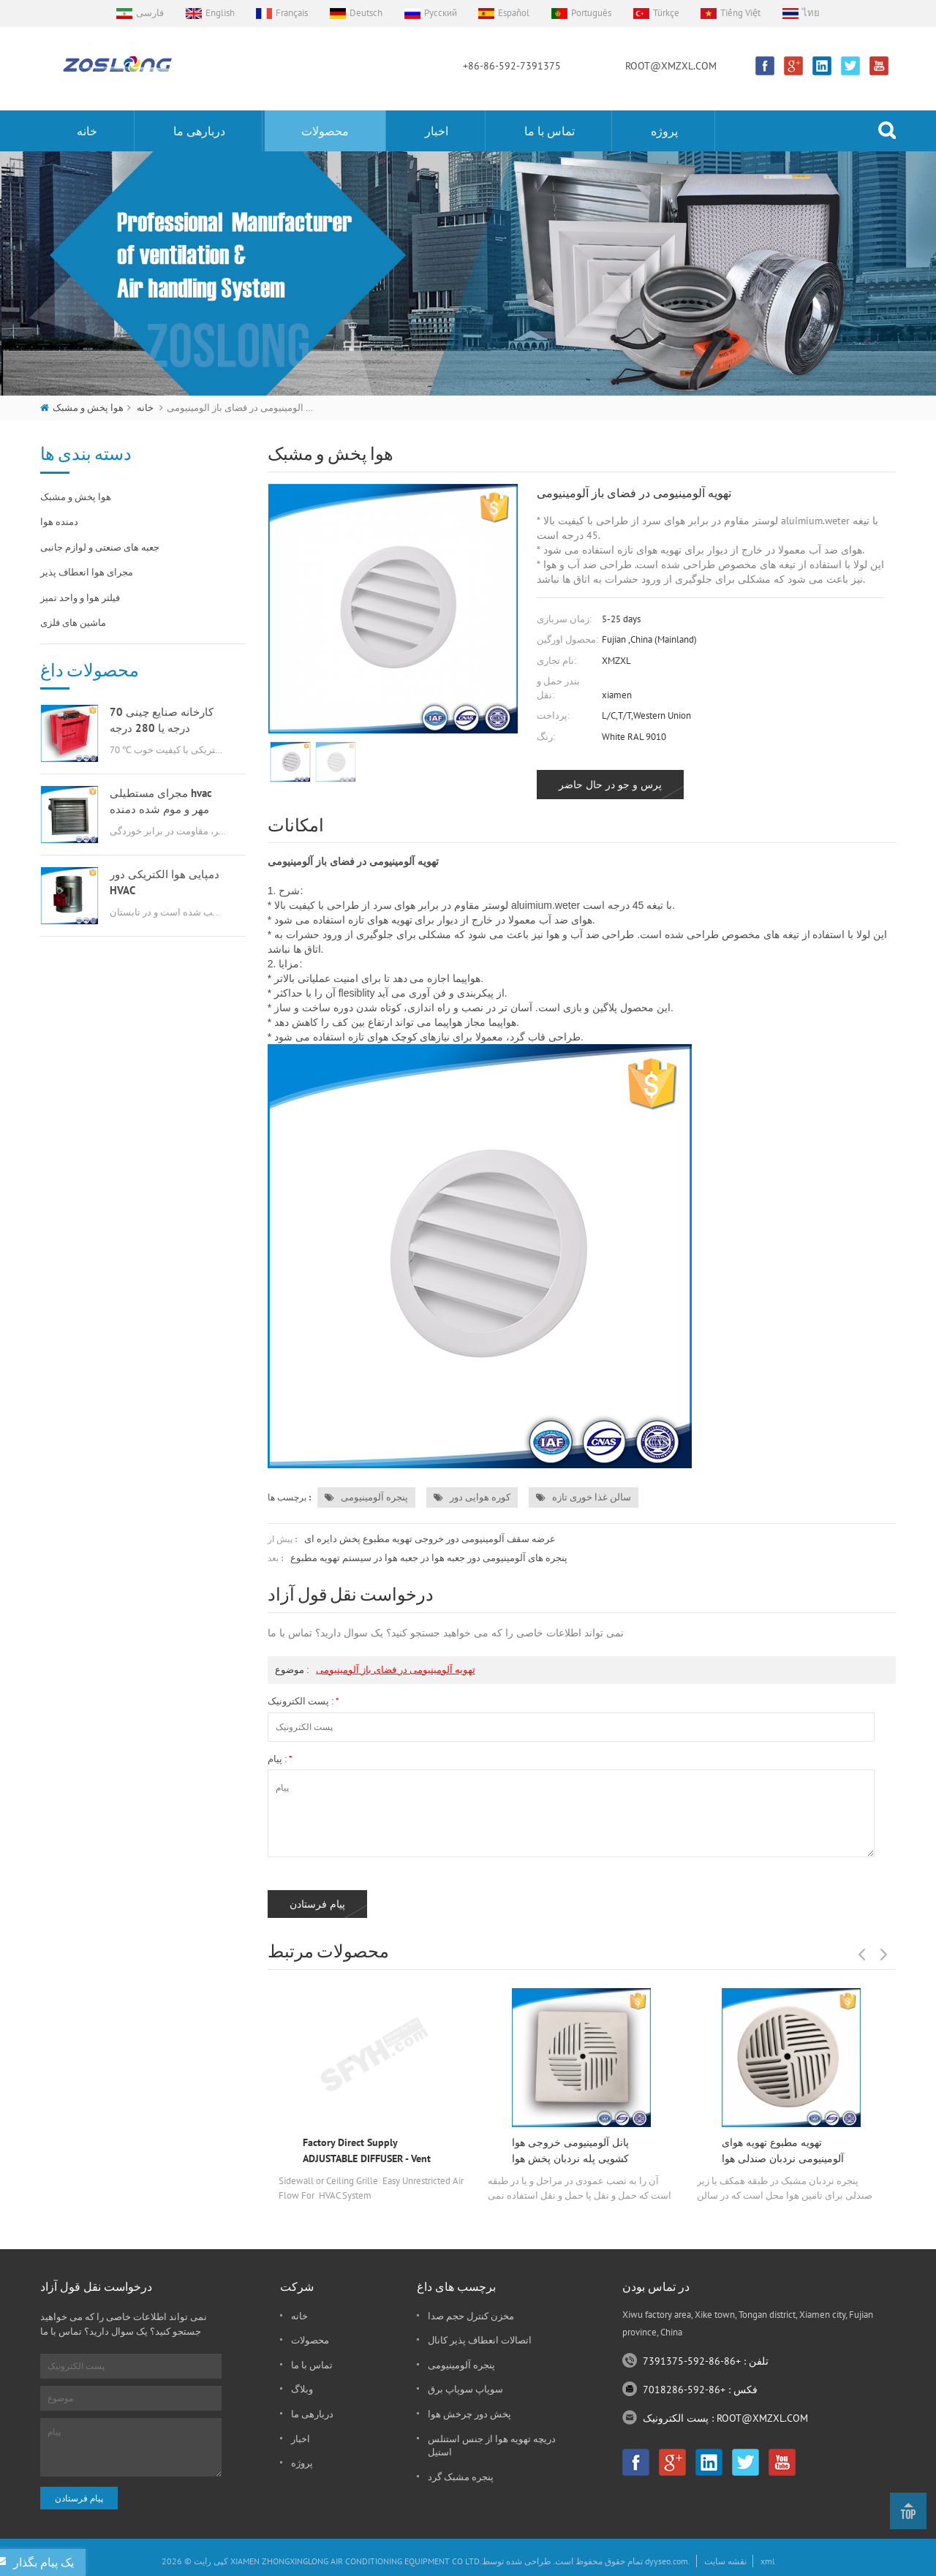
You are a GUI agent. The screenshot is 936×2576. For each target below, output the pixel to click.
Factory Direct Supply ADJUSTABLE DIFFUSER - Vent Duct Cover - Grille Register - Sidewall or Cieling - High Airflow (367, 2151)
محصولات (325, 131)
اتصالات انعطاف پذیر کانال (480, 2340)
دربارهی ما (199, 131)
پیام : (280, 1759)
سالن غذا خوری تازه (583, 1497)
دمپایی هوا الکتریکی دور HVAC (164, 882)
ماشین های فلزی (73, 622)
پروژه (664, 131)
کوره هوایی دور (472, 1497)
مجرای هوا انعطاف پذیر (86, 572)
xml (767, 2561)
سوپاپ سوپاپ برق (465, 2389)
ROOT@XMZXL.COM (671, 65)
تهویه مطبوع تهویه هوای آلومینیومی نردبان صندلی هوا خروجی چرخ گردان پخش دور (785, 2151)
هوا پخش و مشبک (88, 407)
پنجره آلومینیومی (366, 1497)
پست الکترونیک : (303, 1701)
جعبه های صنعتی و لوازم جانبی (99, 547)
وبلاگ (302, 2389)
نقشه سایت (725, 2561)
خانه (87, 131)
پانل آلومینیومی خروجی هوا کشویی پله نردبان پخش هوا (570, 2150)
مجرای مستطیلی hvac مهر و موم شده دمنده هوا (161, 801)
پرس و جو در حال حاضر (610, 784)
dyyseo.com (666, 2561)
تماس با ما (549, 131)
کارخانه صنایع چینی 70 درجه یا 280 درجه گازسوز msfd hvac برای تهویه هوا (163, 720)
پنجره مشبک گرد (461, 2477)
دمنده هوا (59, 521)
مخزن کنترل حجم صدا (471, 2316)
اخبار (436, 131)
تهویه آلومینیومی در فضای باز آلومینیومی (395, 1669)
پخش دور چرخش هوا (469, 2414)
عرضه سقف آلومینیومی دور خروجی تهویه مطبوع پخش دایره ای (430, 1539)
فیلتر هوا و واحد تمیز (80, 598)
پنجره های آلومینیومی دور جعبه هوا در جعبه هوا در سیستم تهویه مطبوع (428, 1558)
